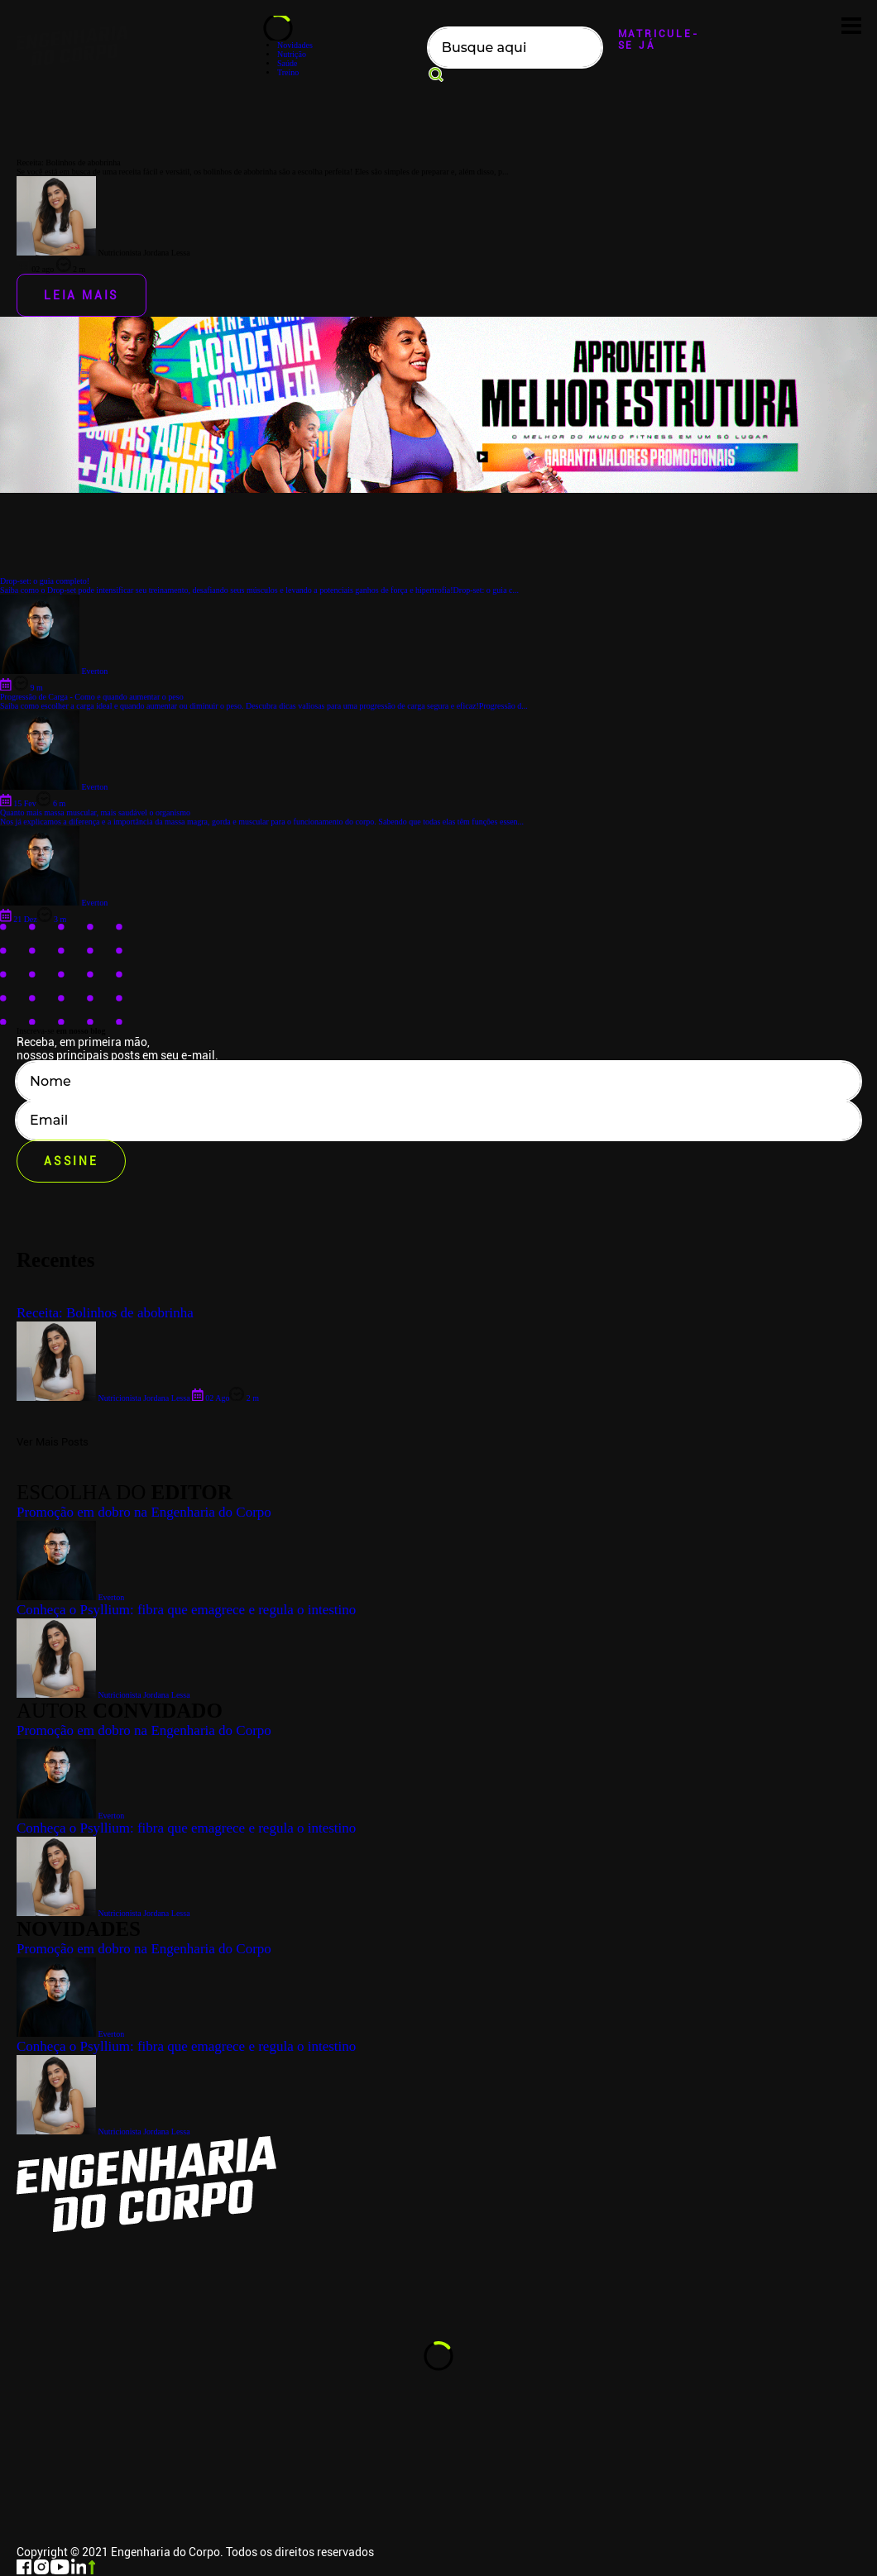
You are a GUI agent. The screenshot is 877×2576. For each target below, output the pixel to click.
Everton (70, 2033)
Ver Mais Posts (53, 1442)
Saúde (287, 63)
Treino (288, 72)
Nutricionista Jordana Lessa (103, 2131)
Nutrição (291, 54)
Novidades (295, 45)
